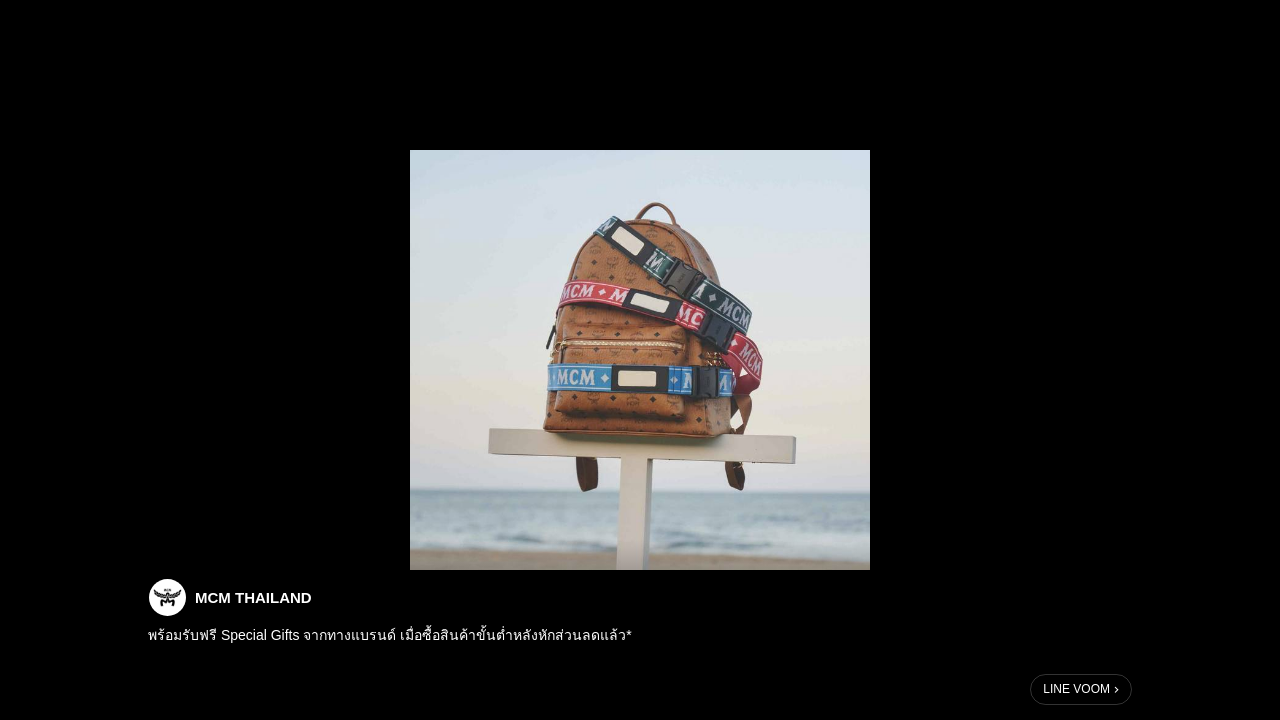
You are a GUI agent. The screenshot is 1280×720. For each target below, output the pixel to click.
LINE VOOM (1076, 689)
